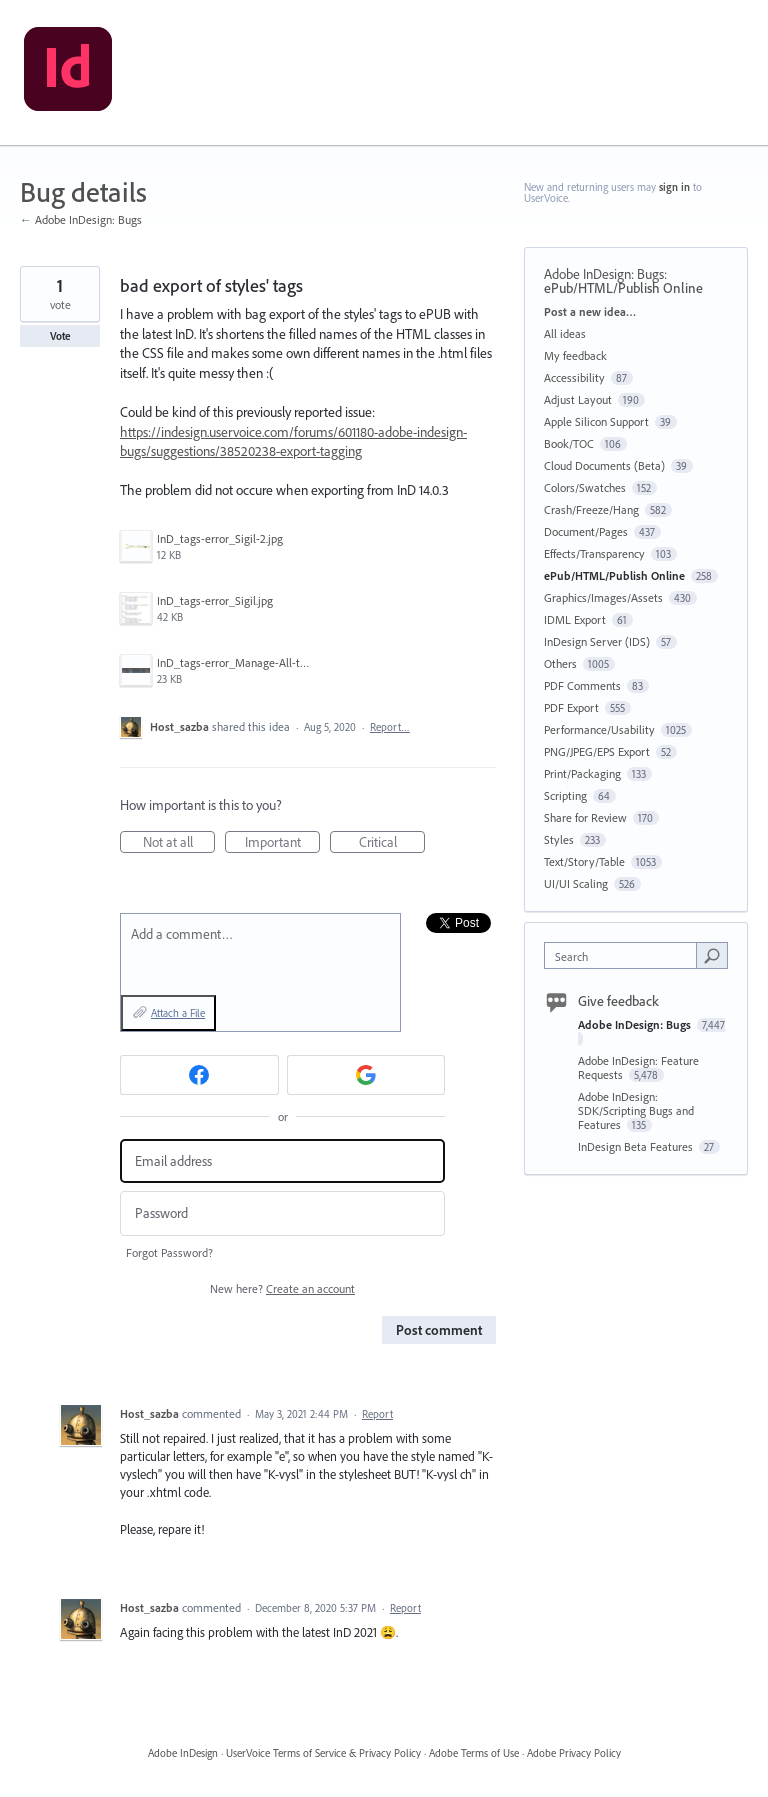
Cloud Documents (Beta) (604, 465)
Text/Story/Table (584, 861)
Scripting (565, 795)
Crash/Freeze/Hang (591, 509)
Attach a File (178, 1013)
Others (560, 663)
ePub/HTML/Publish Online (623, 288)
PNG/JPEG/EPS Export (597, 751)
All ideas (565, 333)
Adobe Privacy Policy (574, 1753)
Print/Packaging (582, 773)
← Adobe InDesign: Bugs (81, 219)
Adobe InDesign (183, 1753)
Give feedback (618, 1001)
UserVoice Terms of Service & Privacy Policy (323, 1753)
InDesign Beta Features (637, 1146)
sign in (674, 187)
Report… (390, 727)
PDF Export (571, 707)
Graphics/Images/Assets (603, 597)
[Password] (282, 1213)
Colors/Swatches (585, 487)
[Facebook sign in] (199, 1075)
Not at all (179, 843)
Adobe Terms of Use (474, 1753)
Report (377, 1414)
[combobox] (625, 955)
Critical (392, 843)
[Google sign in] (366, 1075)
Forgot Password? (169, 1252)
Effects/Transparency (594, 553)
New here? (282, 1288)
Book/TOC (569, 443)
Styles (559, 839)
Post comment (439, 1330)
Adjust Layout (578, 399)
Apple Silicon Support (596, 421)
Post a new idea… (590, 311)
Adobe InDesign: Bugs (604, 274)
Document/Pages (586, 531)
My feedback (575, 355)
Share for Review (585, 817)
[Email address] (282, 1161)
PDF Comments (582, 685)
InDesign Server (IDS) (597, 641)
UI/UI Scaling (576, 883)
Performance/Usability (599, 729)
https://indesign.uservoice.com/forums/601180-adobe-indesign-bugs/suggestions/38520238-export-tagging (293, 442)
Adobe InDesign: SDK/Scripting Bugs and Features (636, 1110)
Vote (60, 336)
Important (283, 843)
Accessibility (574, 377)
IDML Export (575, 619)
